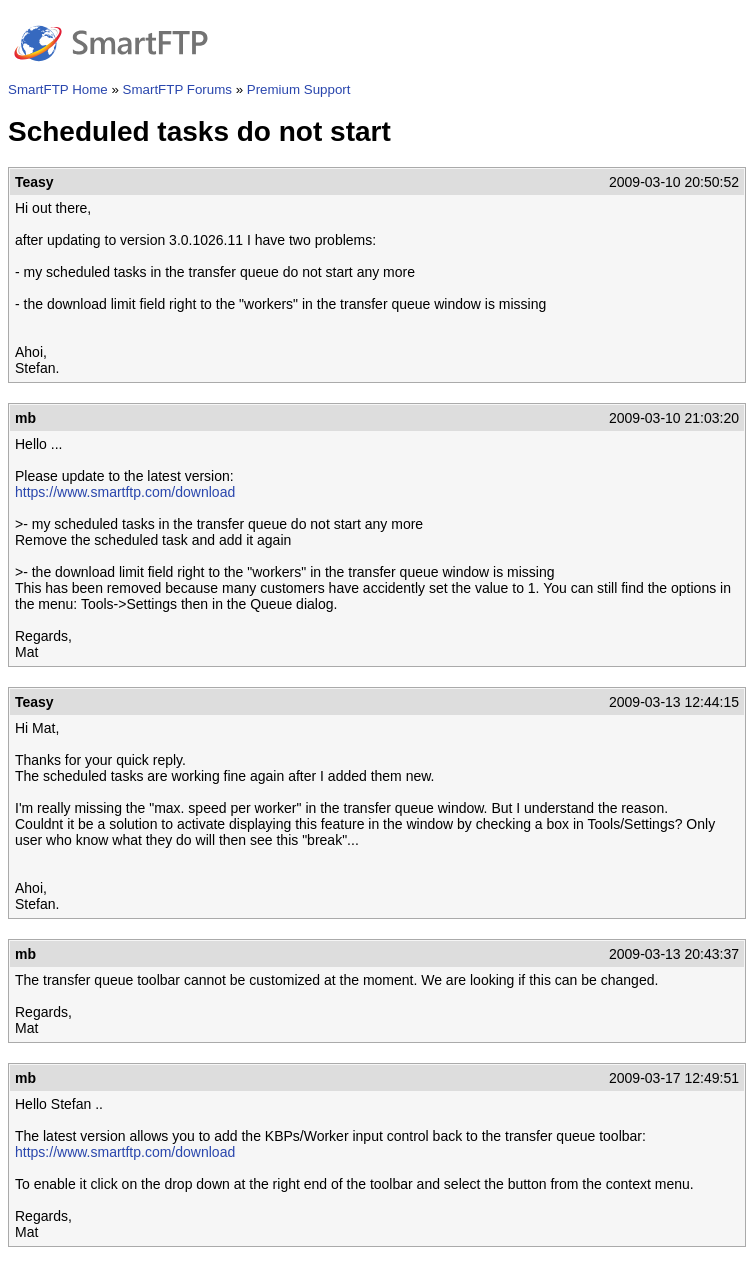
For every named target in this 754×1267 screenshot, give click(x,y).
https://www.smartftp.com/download (125, 492)
